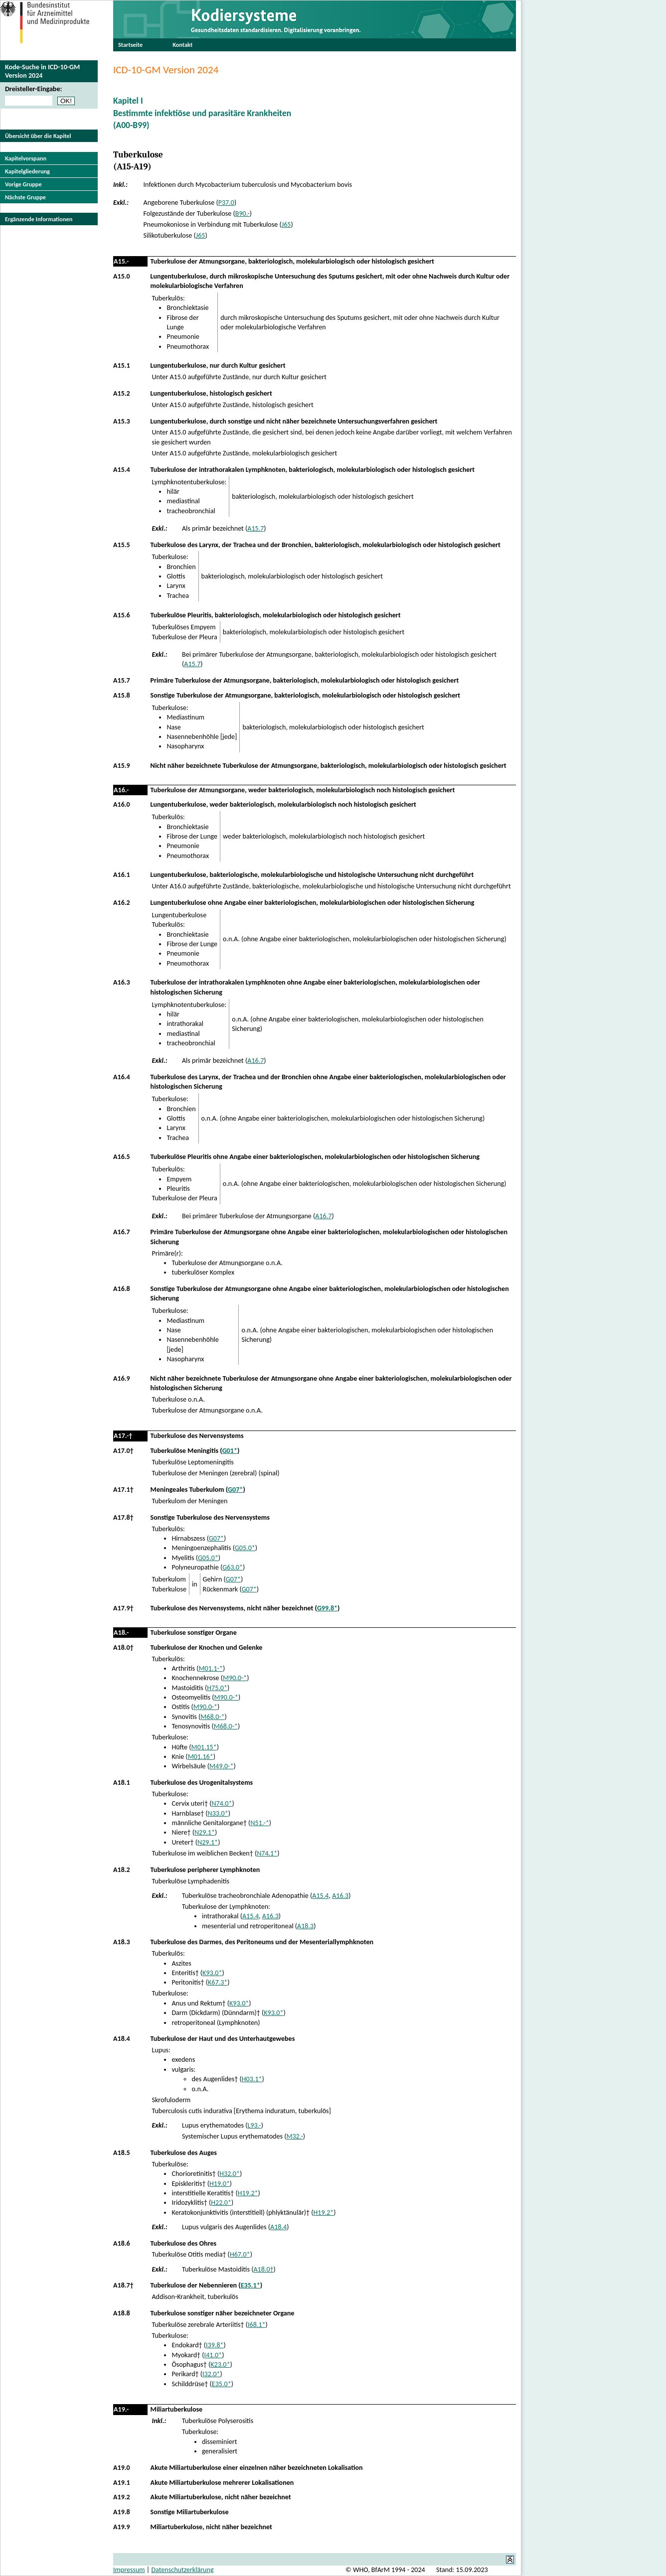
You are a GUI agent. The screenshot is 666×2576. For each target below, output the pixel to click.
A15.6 (121, 615)
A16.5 (121, 1156)
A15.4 (121, 469)
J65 (286, 224)
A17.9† (123, 1608)
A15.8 (121, 695)
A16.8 (121, 1289)
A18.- (121, 1632)
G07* (235, 1489)
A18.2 (121, 1869)
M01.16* (200, 1756)
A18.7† (123, 2285)
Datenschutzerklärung (182, 2570)
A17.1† (123, 1489)
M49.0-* (221, 1766)
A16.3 (121, 982)
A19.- (121, 2409)
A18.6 (121, 2243)
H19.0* (219, 2183)
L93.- (254, 2125)
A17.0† (123, 1450)
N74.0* (221, 1803)
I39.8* (215, 2345)
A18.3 (305, 1926)
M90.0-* (235, 1678)
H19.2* (248, 2193)
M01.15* (204, 1747)
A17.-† (123, 1435)
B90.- (242, 213)
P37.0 (226, 202)
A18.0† (123, 1647)
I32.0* (211, 2374)
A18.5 (121, 2152)
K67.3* (217, 1982)
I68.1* (257, 2324)
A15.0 (121, 276)
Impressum (129, 2570)
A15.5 (121, 545)
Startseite (130, 44)
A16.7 (255, 1060)
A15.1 (121, 365)
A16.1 (121, 874)
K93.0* (212, 1973)
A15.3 (121, 421)
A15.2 (121, 393)
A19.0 (121, 2467)
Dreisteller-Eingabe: (33, 89)
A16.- (121, 790)
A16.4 (121, 1077)
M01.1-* (211, 1668)
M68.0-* (212, 1717)
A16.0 (121, 804)
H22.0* (221, 2202)
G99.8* (327, 1608)
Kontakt (182, 44)
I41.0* (213, 2355)
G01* (229, 1450)
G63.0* (232, 1567)
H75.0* (217, 1688)
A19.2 (121, 2497)
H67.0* (240, 2254)
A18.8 (121, 2313)
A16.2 (121, 902)
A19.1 (121, 2482)
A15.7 (255, 528)
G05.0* (245, 1548)
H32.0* (229, 2173)
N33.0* (218, 1813)
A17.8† (123, 1517)
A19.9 (121, 2527)
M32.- (294, 2136)
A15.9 (121, 765)
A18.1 (121, 1782)
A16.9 (121, 1378)
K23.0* (220, 2364)
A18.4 (121, 2038)
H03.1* (252, 2079)
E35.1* (250, 2285)
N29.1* (204, 1832)
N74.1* (267, 1853)
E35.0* (221, 2384)
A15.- (121, 261)
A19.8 (121, 2512)
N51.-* (259, 1823)
